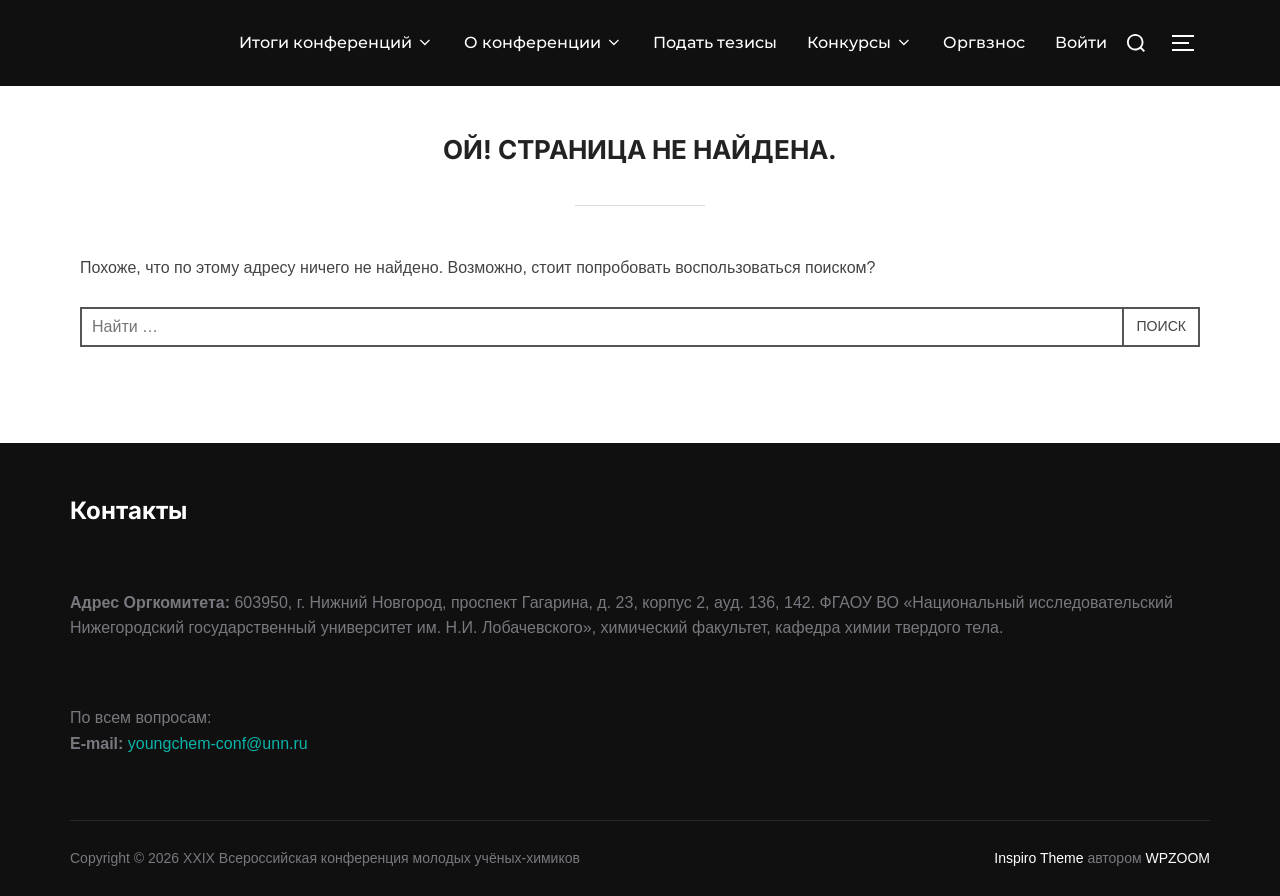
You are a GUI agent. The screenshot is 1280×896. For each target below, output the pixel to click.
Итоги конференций (336, 42)
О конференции (543, 42)
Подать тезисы (715, 42)
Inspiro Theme (1038, 858)
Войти (1081, 42)
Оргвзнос (984, 42)
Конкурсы (860, 42)
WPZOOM (1177, 858)
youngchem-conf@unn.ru (218, 743)
